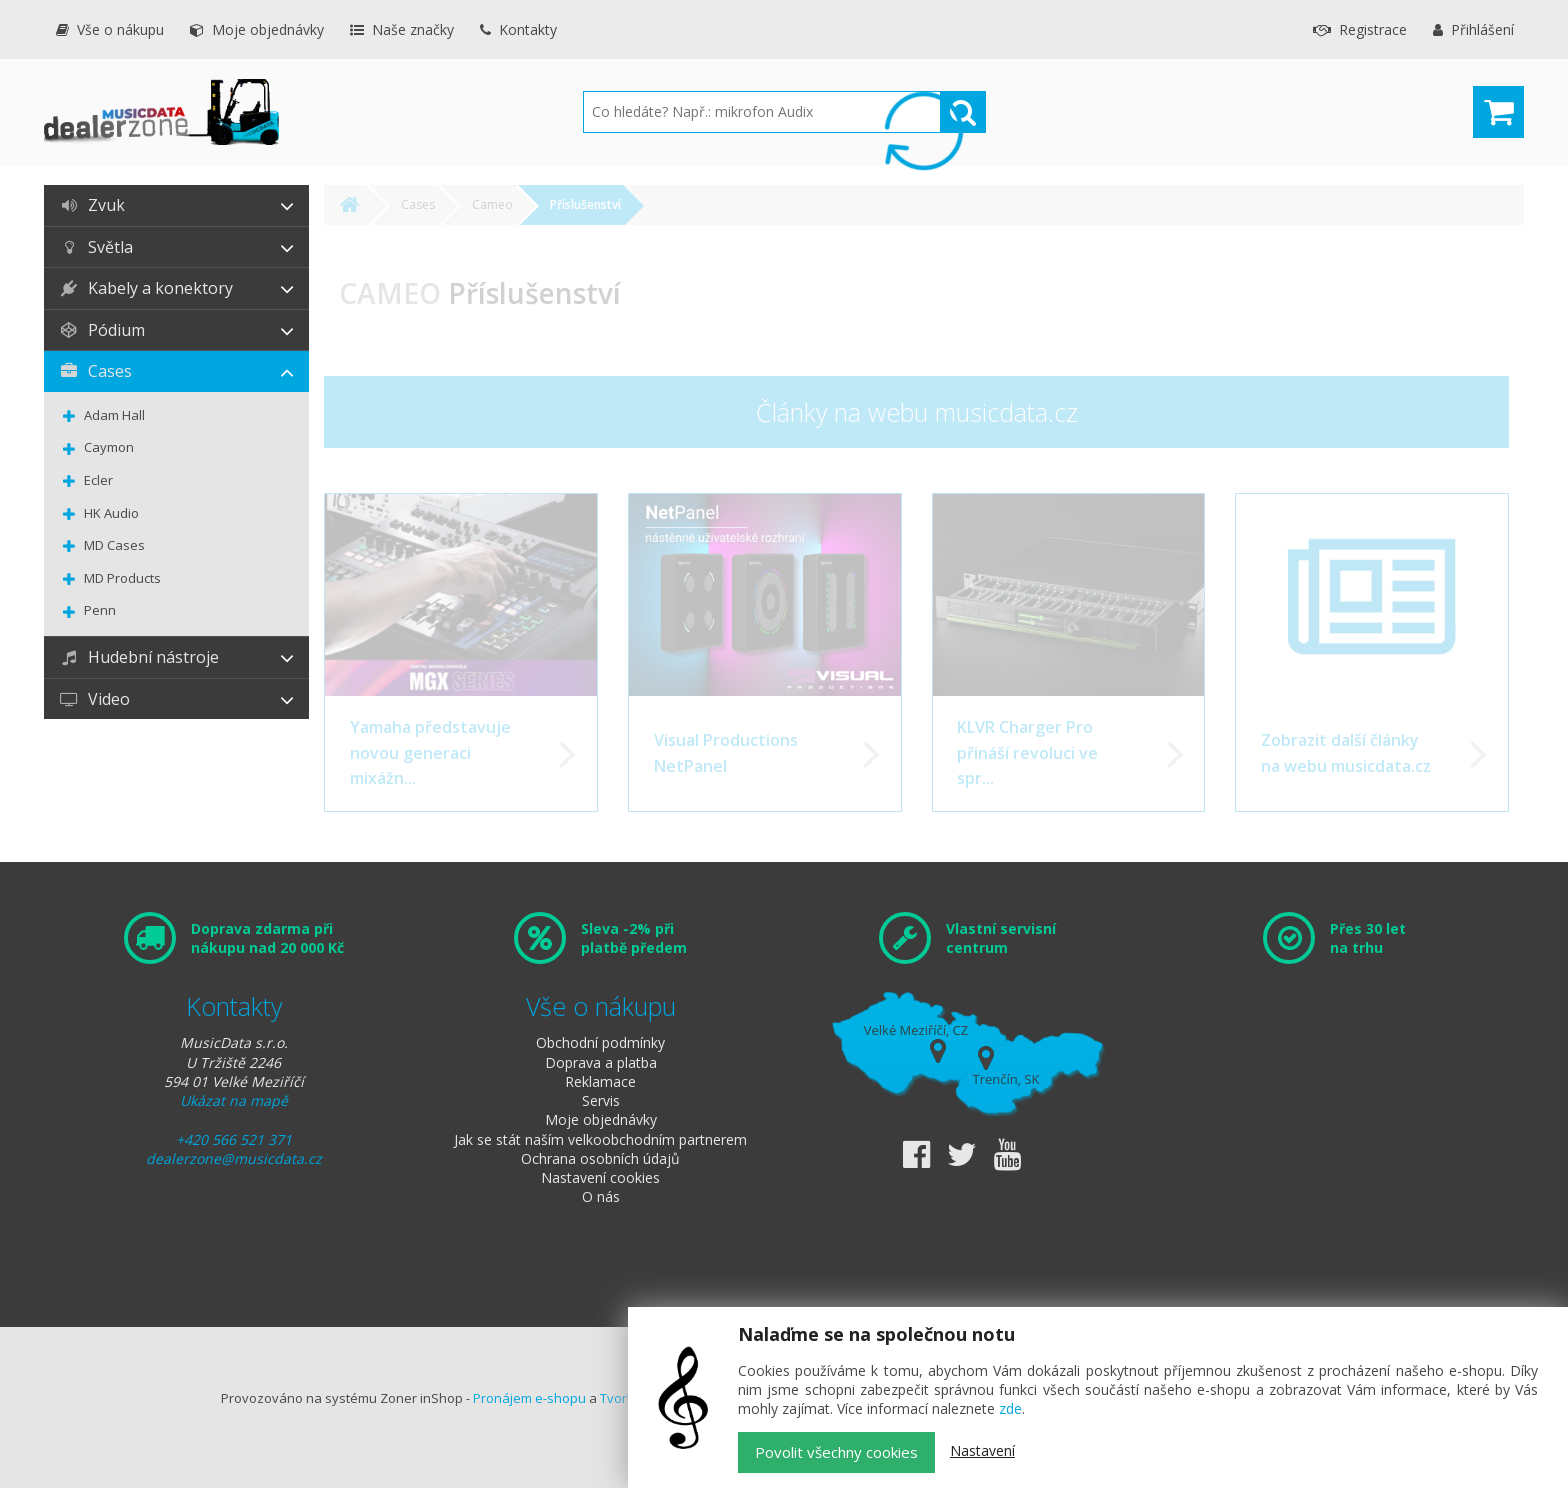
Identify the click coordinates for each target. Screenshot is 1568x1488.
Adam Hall (114, 415)
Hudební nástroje (139, 657)
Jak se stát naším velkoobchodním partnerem (600, 1139)
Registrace (1360, 29)
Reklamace (600, 1081)
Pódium (102, 330)
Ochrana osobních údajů (600, 1158)
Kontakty (518, 29)
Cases (95, 371)
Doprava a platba (601, 1062)
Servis (601, 1100)
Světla (96, 247)
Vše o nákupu (109, 29)
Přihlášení (1473, 29)
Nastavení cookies (600, 1177)
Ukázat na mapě (234, 1100)
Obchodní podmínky (600, 1042)
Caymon (109, 447)
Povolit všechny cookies (836, 1452)
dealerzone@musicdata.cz (234, 1158)
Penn (100, 610)
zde (1010, 1408)
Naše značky (402, 29)
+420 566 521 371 (234, 1139)
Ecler (98, 480)
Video (94, 699)
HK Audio (111, 513)
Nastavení (982, 1450)
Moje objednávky (257, 29)
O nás (601, 1196)
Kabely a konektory (146, 288)
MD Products (122, 578)
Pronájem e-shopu (529, 1398)
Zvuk (92, 205)
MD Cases (114, 545)
